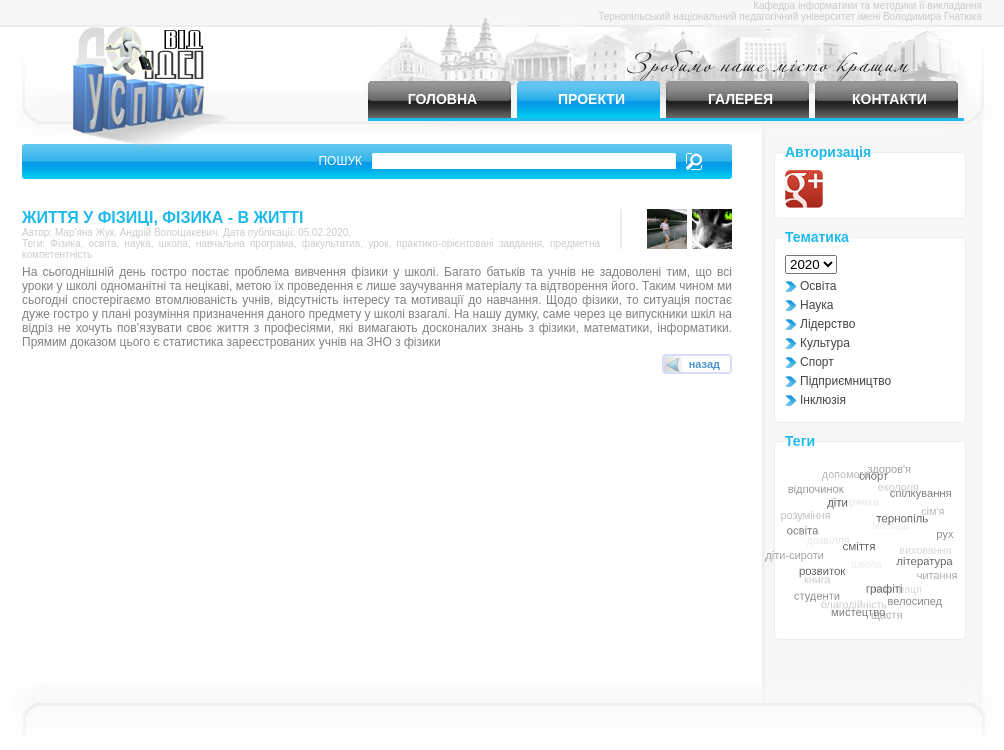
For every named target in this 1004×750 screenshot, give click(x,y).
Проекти (591, 99)
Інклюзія (823, 400)
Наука (816, 305)
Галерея (740, 99)
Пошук (340, 161)
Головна (442, 99)
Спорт (817, 362)
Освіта (818, 286)
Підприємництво (845, 381)
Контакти (889, 99)
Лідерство (827, 324)
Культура (825, 343)
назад (704, 364)
